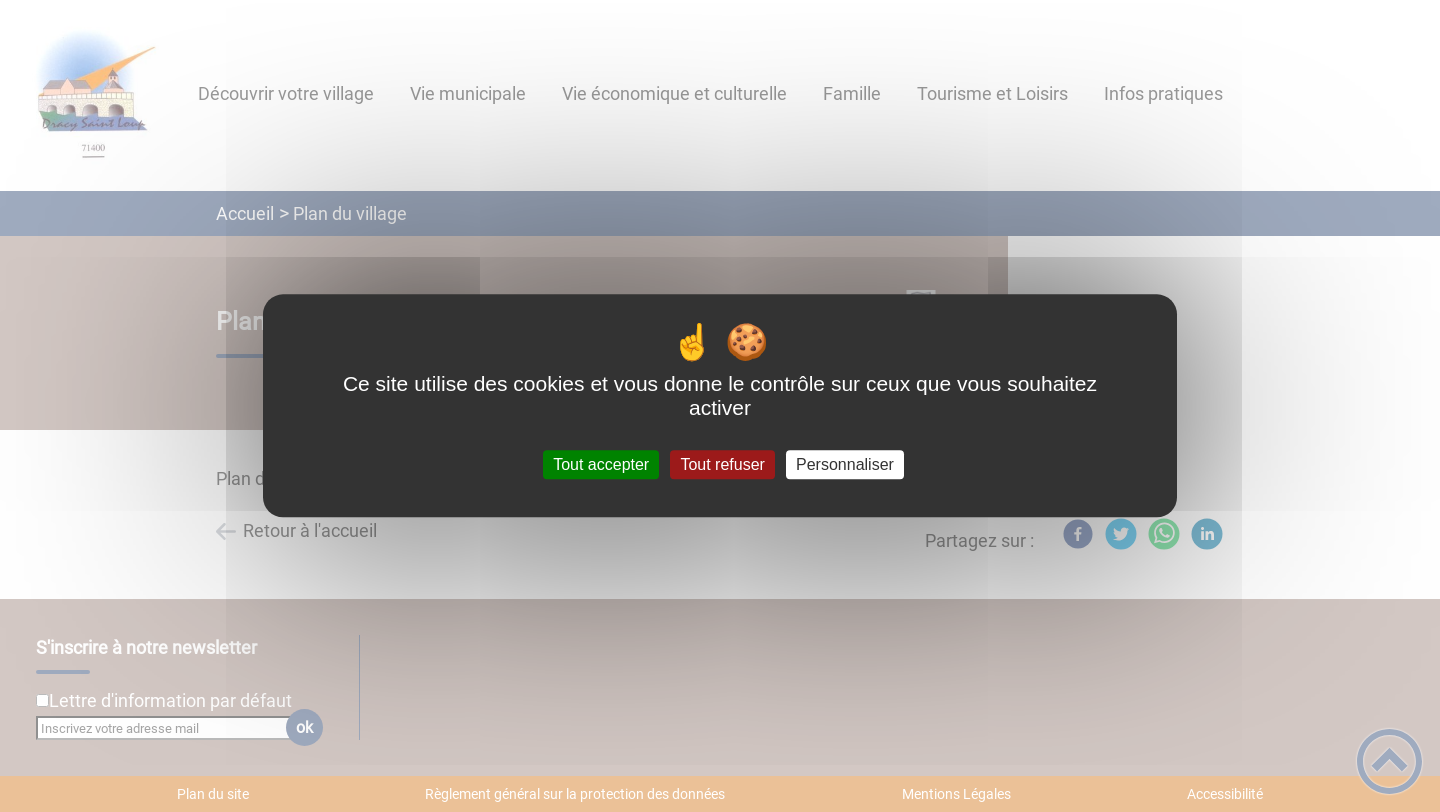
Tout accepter (601, 464)
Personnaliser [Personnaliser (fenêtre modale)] (845, 464)
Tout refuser (722, 464)
